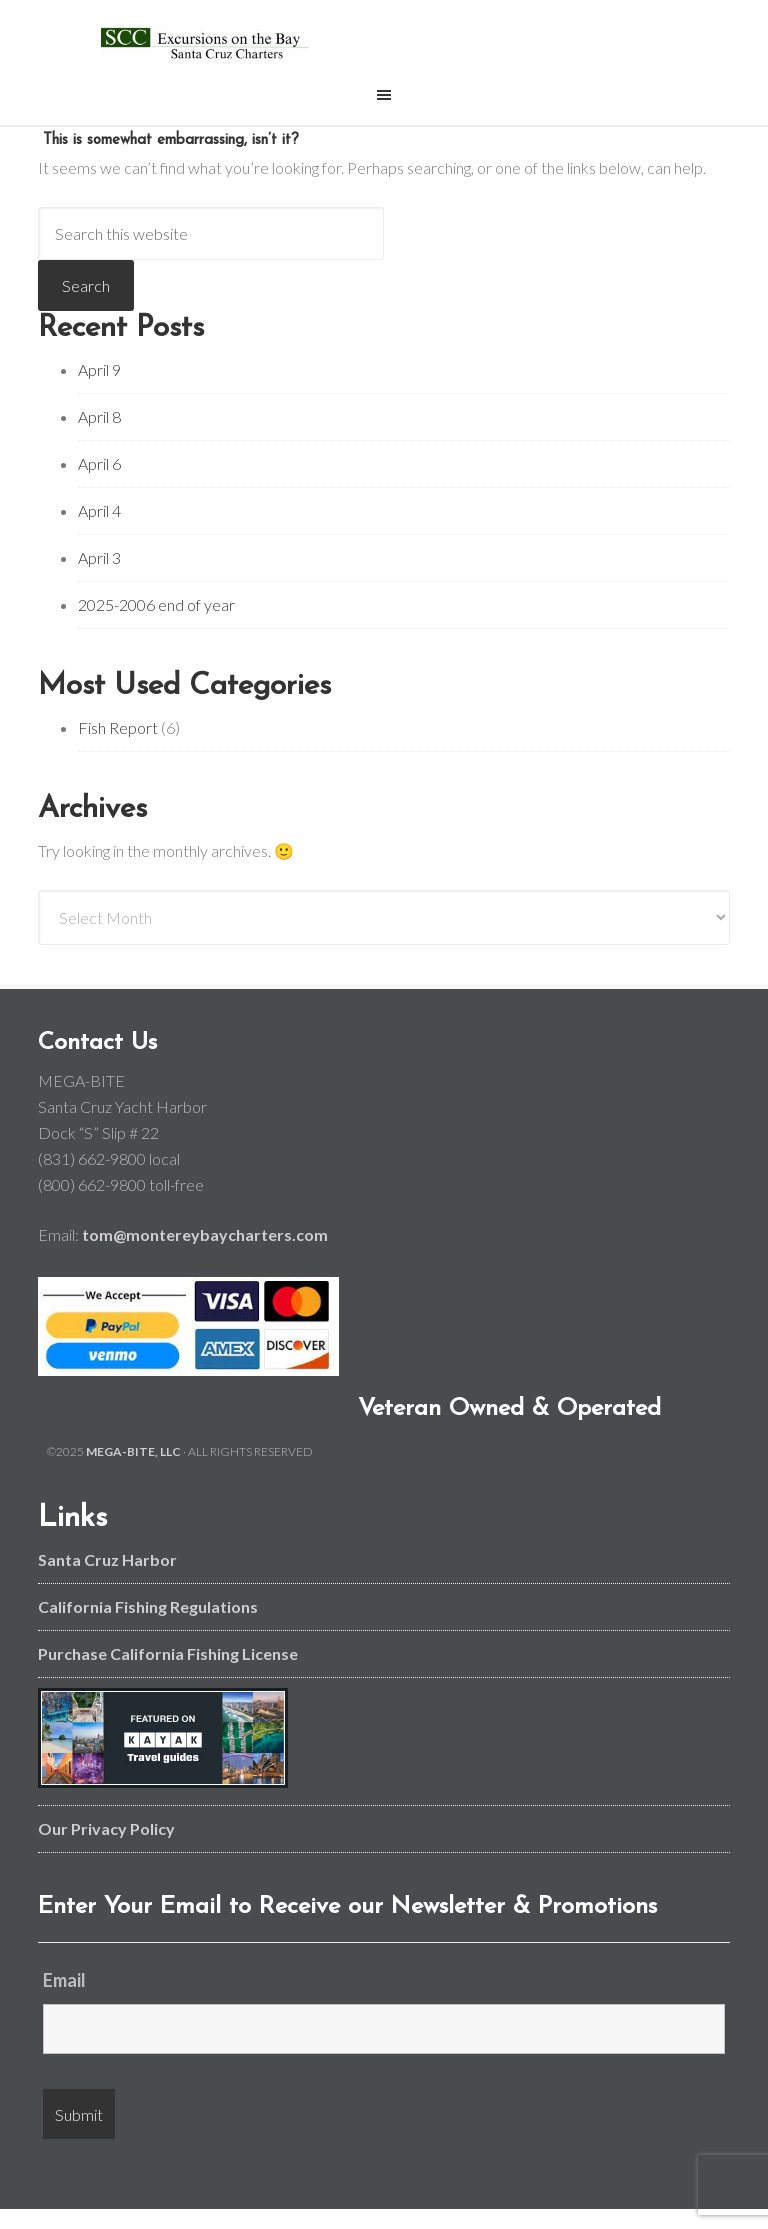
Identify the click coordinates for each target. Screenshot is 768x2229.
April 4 (99, 510)
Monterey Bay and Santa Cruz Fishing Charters (204, 42)
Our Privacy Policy (106, 1828)
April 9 (99, 369)
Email (64, 1980)
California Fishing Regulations (148, 1606)
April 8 (99, 416)
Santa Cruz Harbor (107, 1559)
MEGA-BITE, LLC (133, 1451)
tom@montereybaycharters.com (205, 1234)
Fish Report (118, 727)
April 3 (99, 557)
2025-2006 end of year (156, 604)
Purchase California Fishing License (168, 1653)
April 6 (99, 463)
